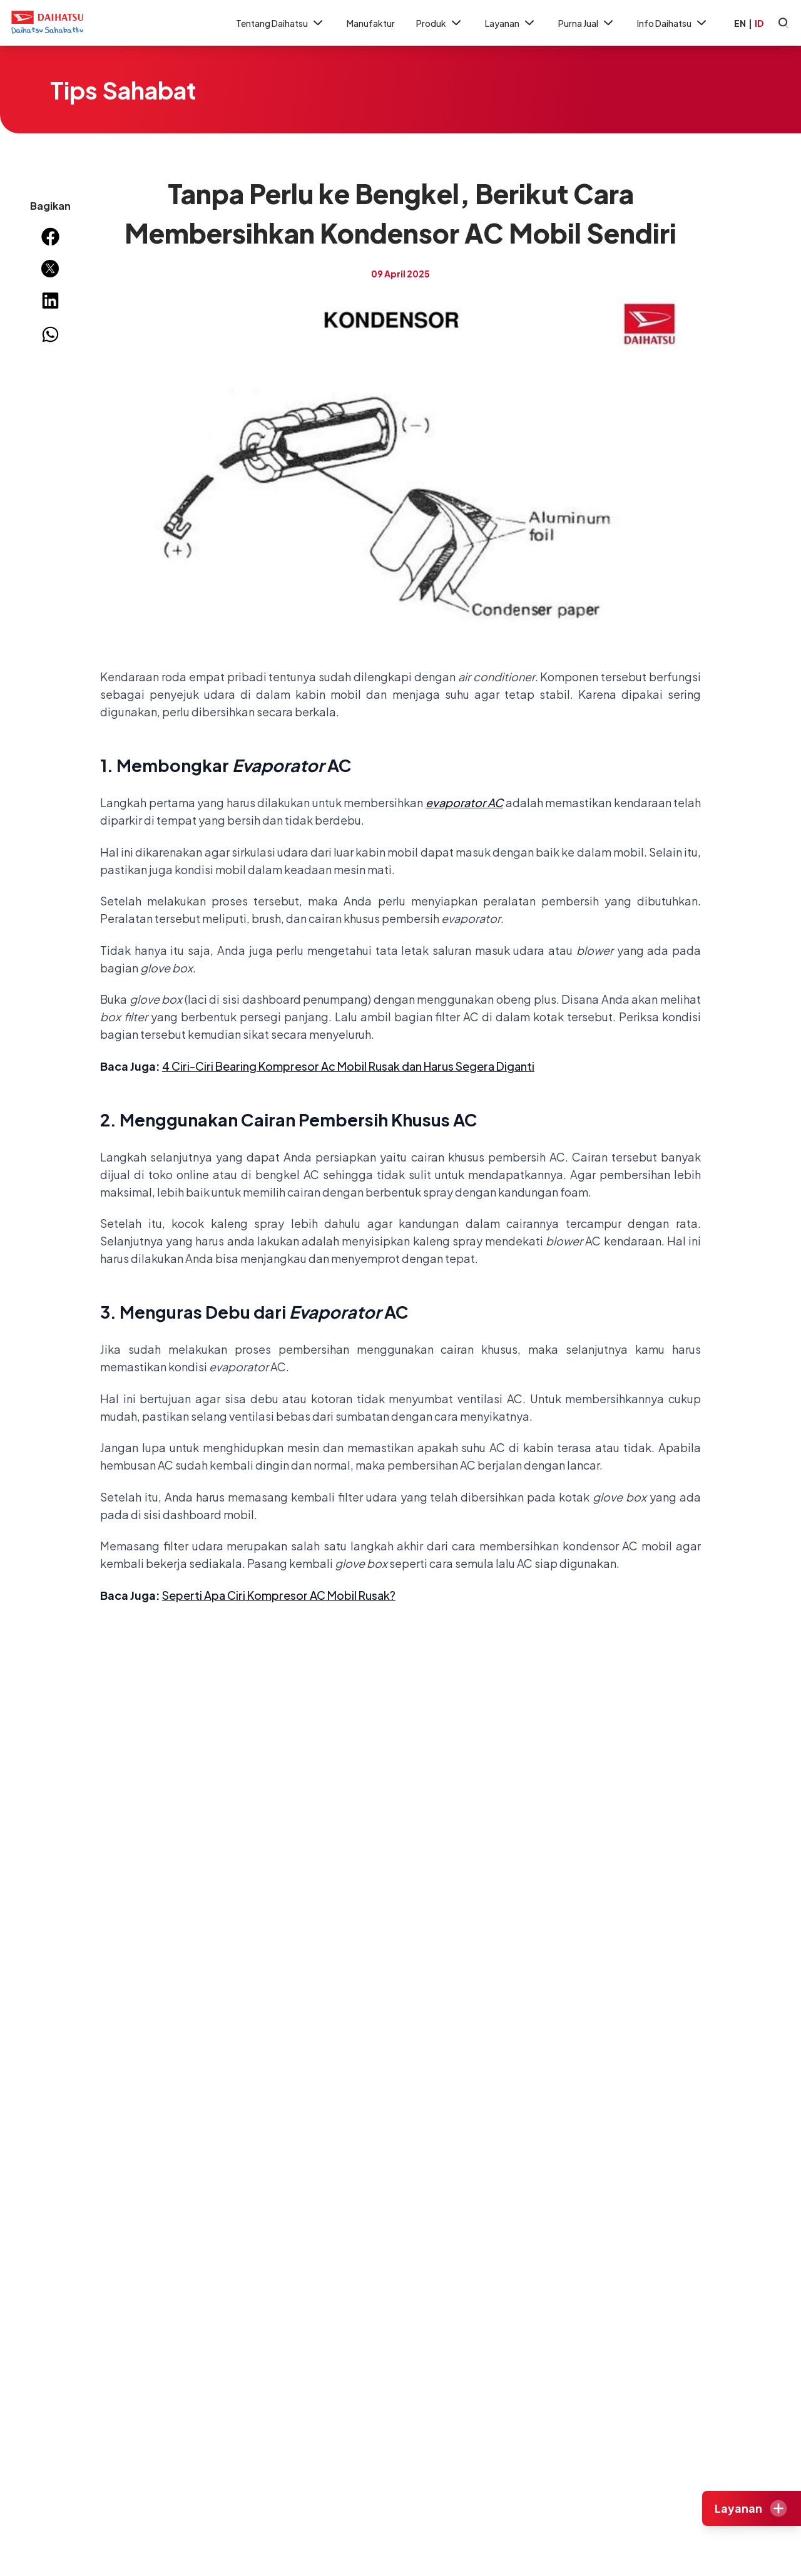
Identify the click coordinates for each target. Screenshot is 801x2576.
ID (759, 23)
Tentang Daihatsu (280, 23)
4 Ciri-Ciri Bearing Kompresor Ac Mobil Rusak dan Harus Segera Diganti (348, 1066)
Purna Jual (587, 23)
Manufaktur (371, 23)
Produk (440, 23)
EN (740, 23)
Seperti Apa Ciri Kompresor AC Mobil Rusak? (278, 1595)
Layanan (511, 23)
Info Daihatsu (673, 23)
